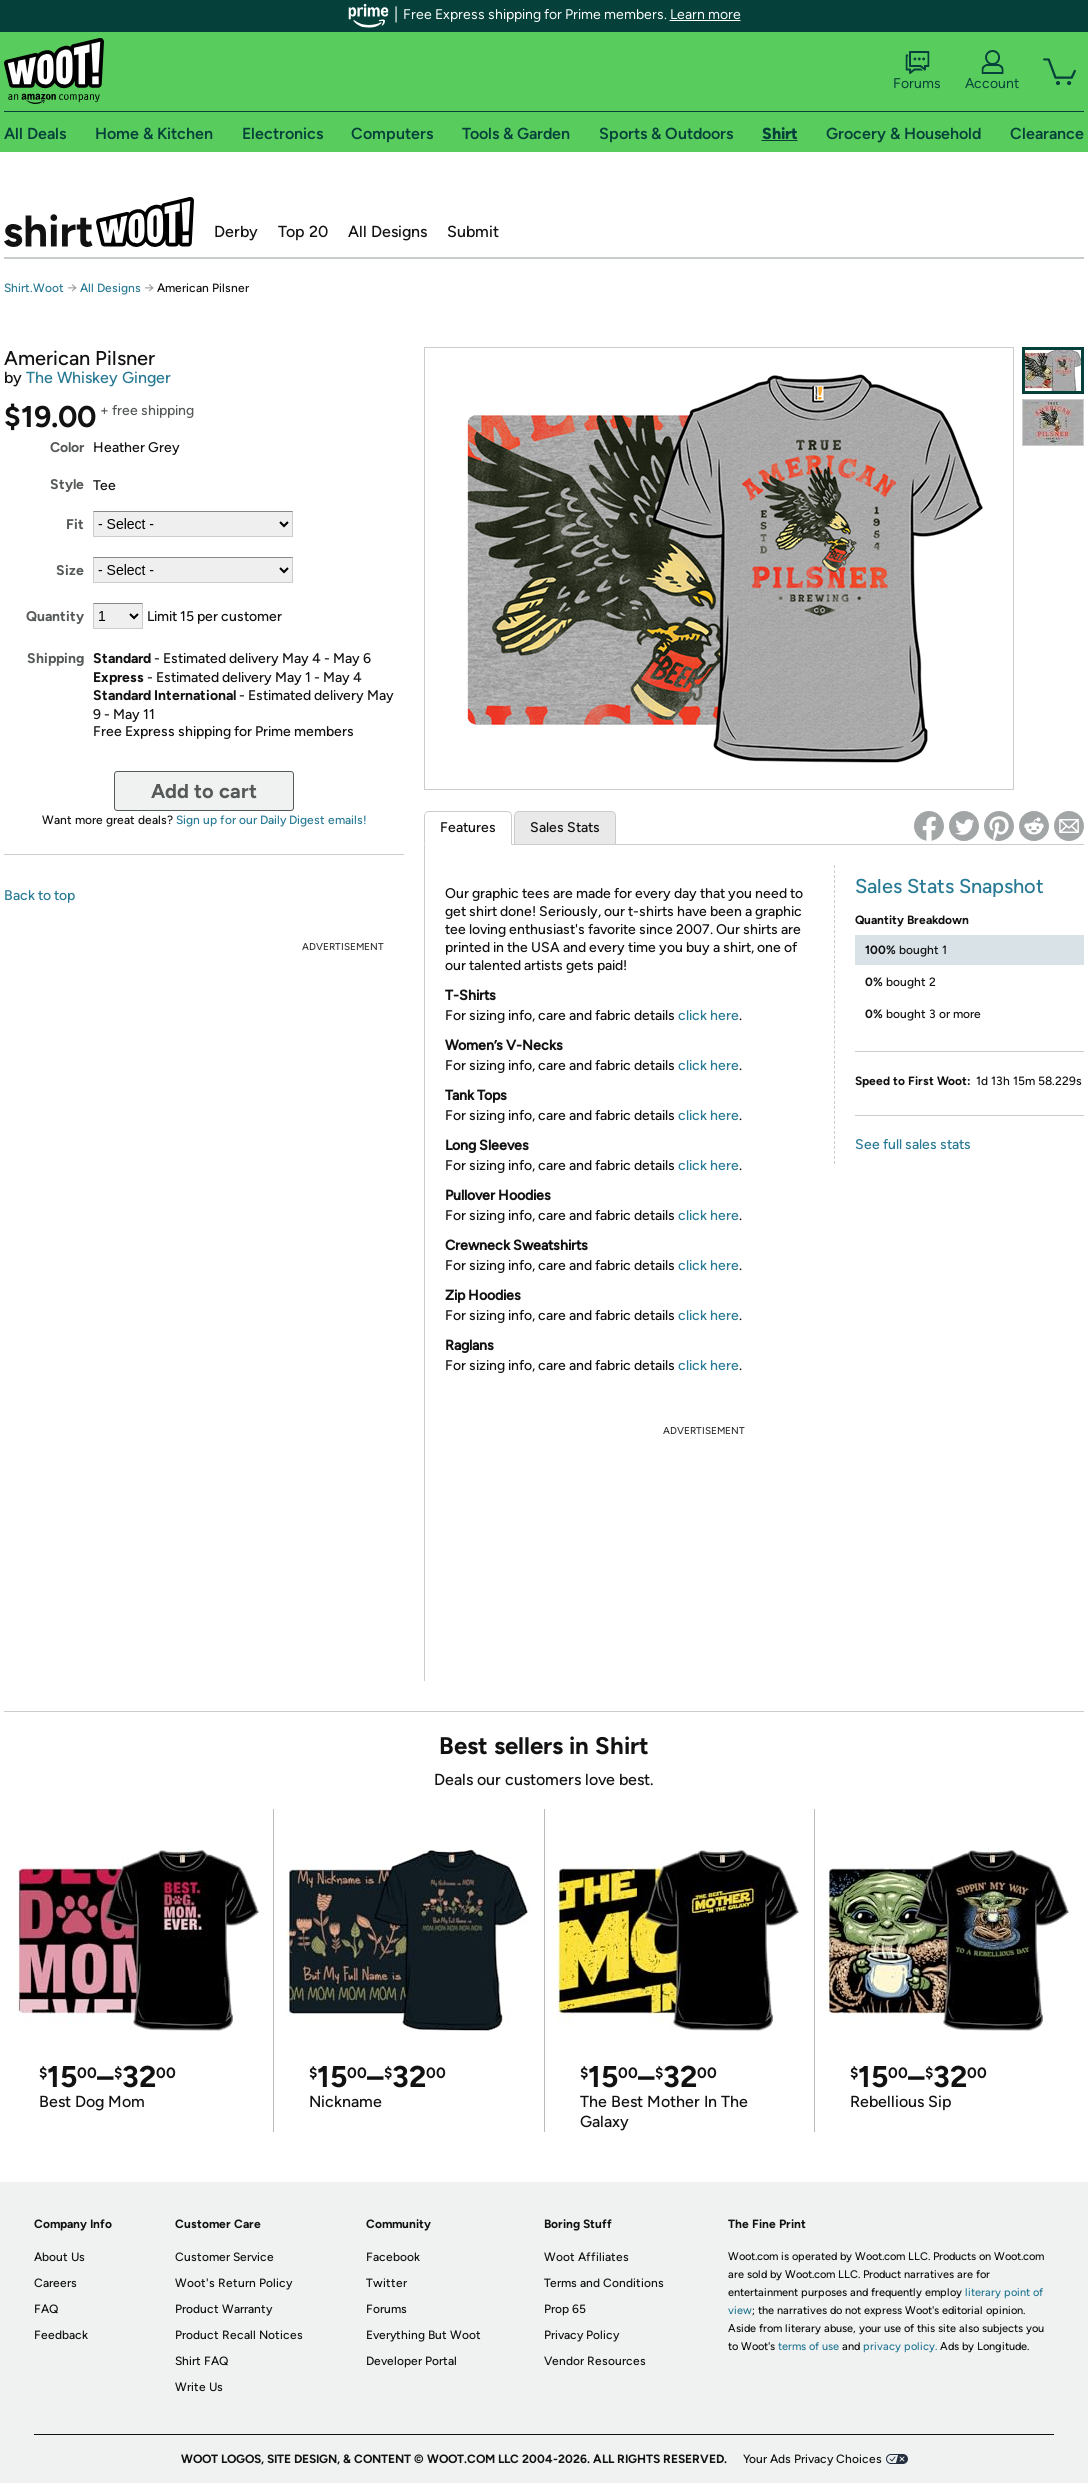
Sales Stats (565, 827)
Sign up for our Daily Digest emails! (271, 820)
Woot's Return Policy (233, 2283)
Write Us (199, 2387)
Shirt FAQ (201, 2361)
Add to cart (204, 791)
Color (67, 447)
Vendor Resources (595, 2361)
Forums (917, 71)
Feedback (61, 2335)
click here (708, 1015)
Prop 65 (565, 2309)
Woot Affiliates (586, 2257)
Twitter (386, 2283)
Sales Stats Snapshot (949, 886)
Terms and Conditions (604, 2283)
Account (992, 71)
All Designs (387, 231)
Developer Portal (411, 2361)
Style (67, 484)
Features (468, 827)
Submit (473, 231)
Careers (55, 2283)
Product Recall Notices (239, 2335)
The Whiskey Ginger (98, 377)
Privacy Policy (581, 2335)
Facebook (393, 2257)
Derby (236, 231)
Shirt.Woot (99, 222)
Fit (75, 524)
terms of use (808, 2346)
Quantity (55, 616)
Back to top (39, 895)
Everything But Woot (423, 2335)
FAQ (46, 2309)
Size (70, 570)
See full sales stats (913, 1144)
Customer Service (224, 2257)
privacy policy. (900, 2346)
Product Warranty (223, 2309)
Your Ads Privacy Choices (812, 2459)
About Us (59, 2257)
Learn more (705, 14)
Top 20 (303, 231)
